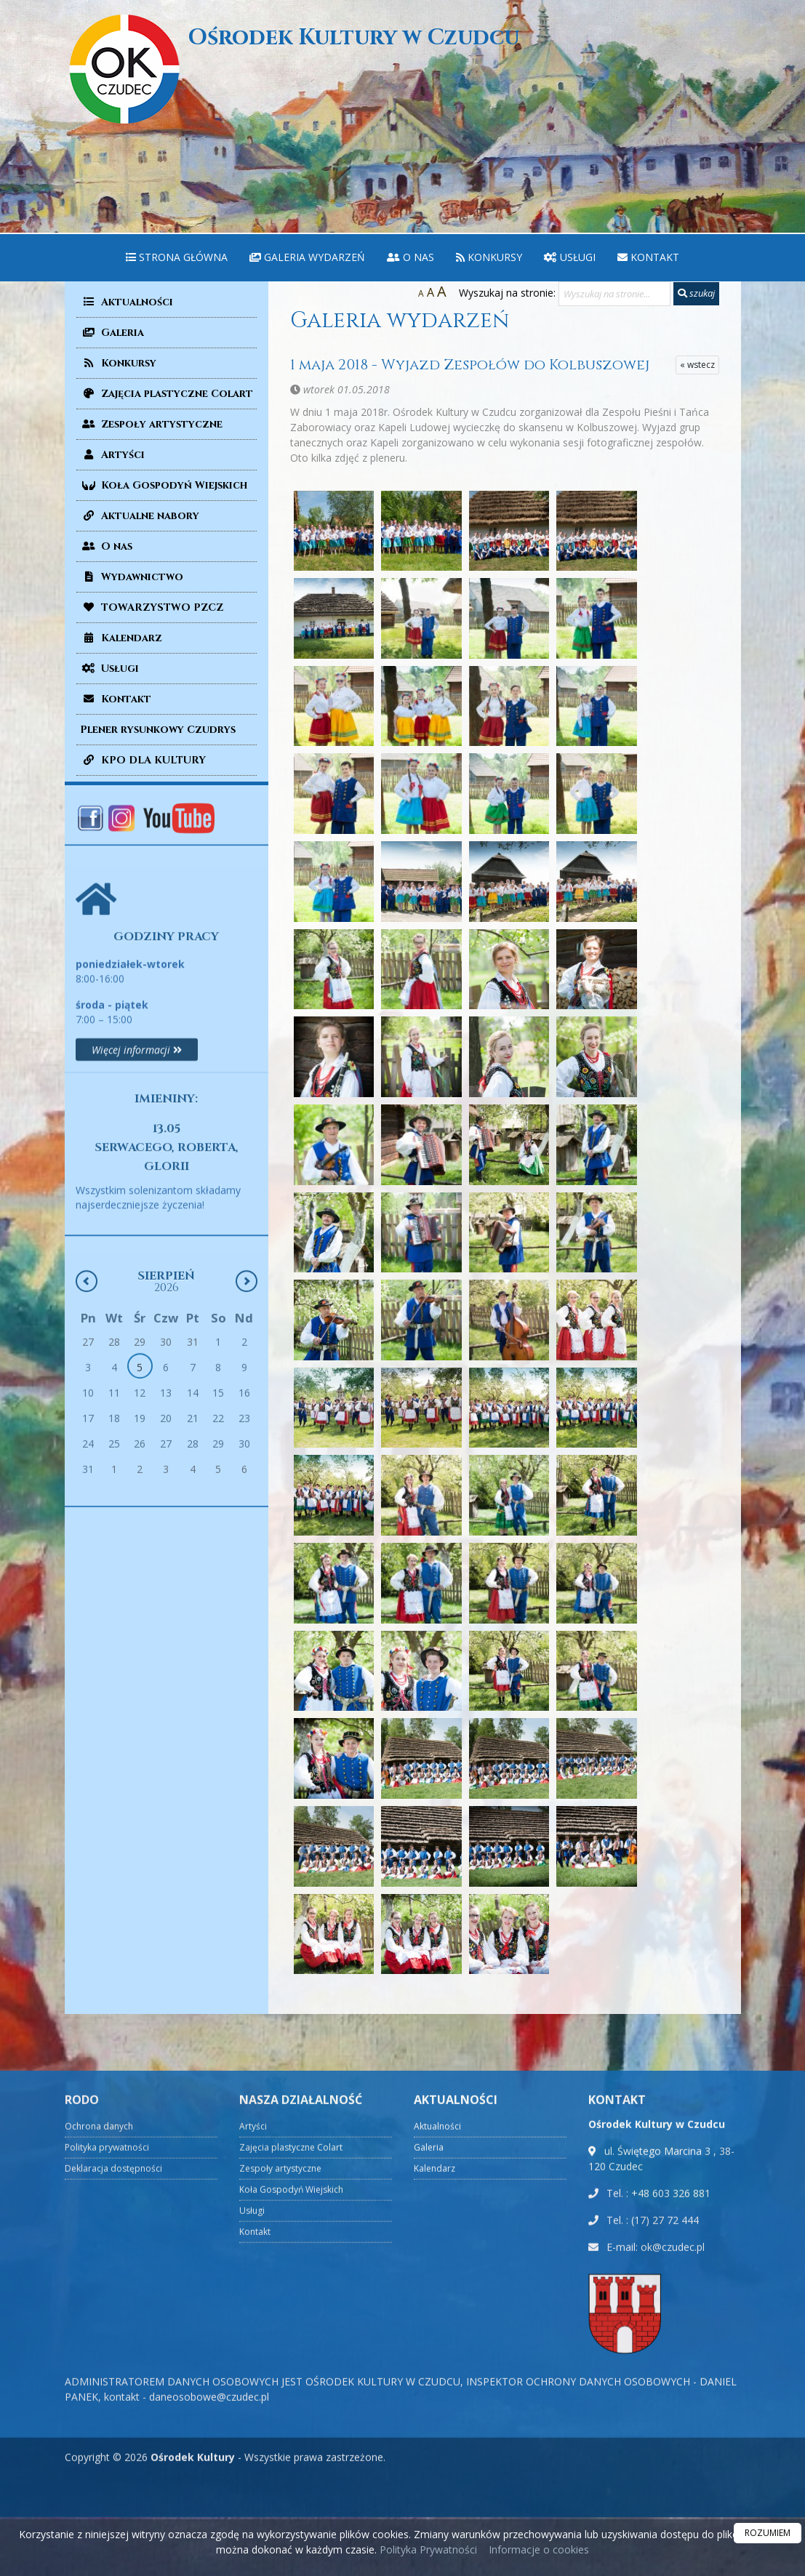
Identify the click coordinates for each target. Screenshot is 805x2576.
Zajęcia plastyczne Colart (166, 393)
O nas (410, 257)
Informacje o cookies (539, 2549)
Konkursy (489, 257)
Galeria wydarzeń (307, 257)
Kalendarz (121, 638)
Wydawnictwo (131, 577)
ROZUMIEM (767, 2533)
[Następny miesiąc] (246, 1478)
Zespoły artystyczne (151, 424)
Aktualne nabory (139, 515)
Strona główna (177, 257)
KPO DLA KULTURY (143, 760)
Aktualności (126, 302)
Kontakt (648, 257)
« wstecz (697, 364)
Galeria (112, 332)
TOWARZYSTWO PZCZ (151, 607)
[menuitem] (177, 257)
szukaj (696, 293)
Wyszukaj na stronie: (507, 293)
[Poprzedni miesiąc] (86, 1478)
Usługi (570, 257)
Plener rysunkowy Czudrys (158, 730)
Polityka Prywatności (427, 2549)
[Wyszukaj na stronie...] (614, 293)
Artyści (112, 454)
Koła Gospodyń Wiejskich (163, 485)
